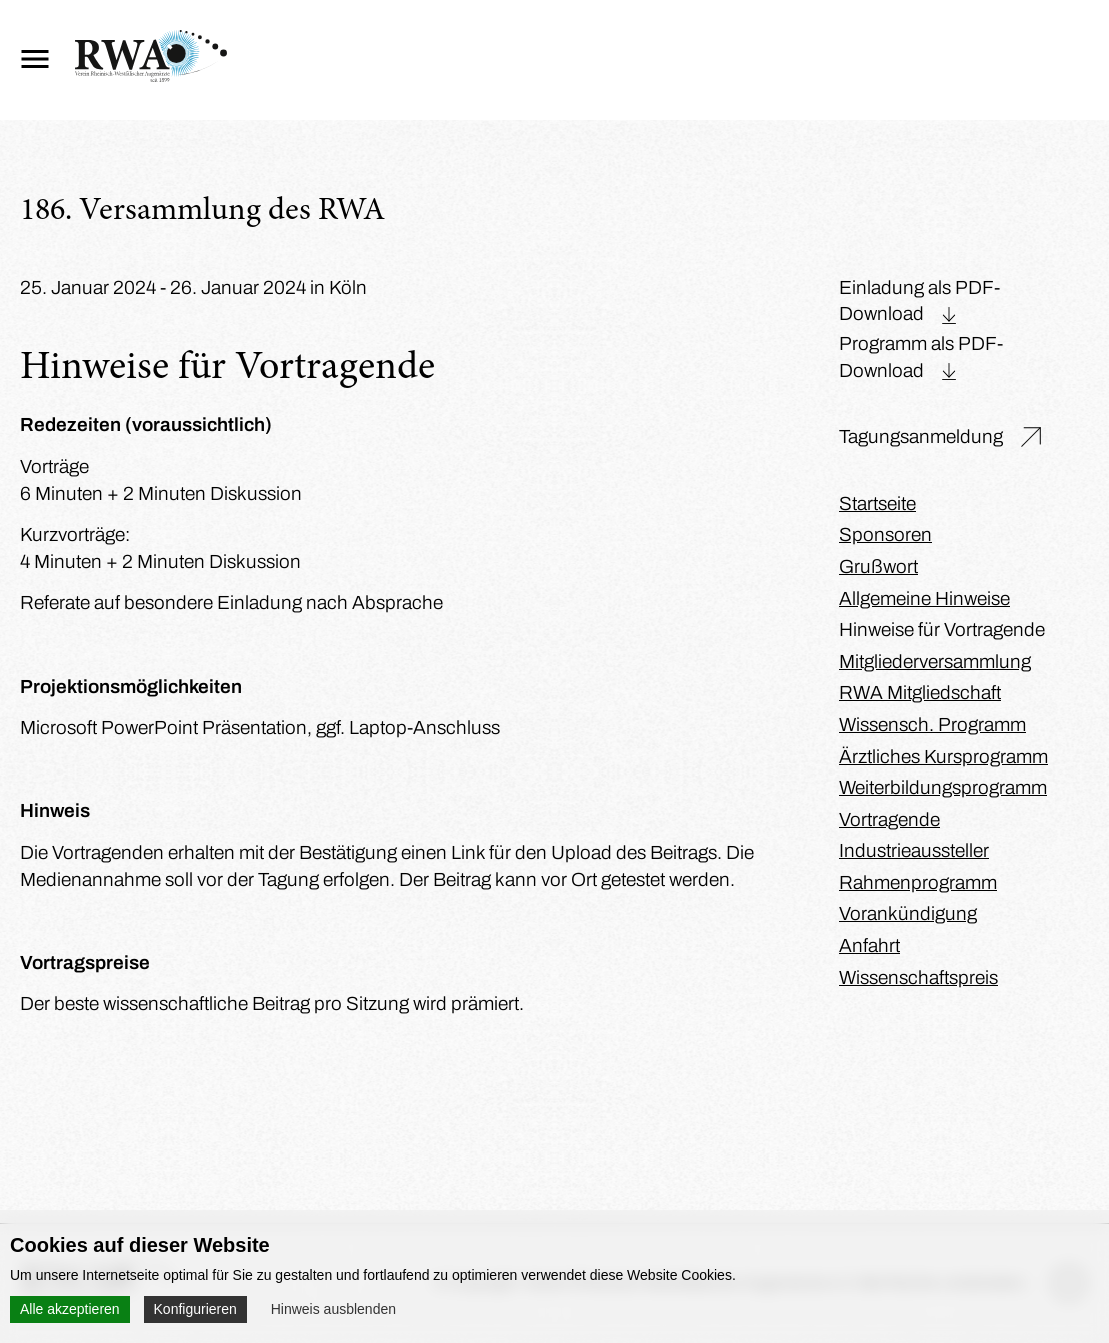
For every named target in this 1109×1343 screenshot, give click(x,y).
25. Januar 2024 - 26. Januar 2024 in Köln (193, 287)
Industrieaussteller (914, 850)
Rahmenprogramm (918, 882)
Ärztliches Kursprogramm (943, 756)
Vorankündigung (908, 913)
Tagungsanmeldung (921, 436)
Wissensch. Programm (932, 724)
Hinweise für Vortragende (942, 629)
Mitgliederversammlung (935, 661)
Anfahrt (869, 945)
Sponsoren (885, 534)
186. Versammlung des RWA (202, 212)
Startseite (877, 503)
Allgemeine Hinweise (924, 598)
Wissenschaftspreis (918, 977)
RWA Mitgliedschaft (920, 692)
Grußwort (878, 566)
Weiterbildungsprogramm (943, 787)
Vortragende (889, 819)
